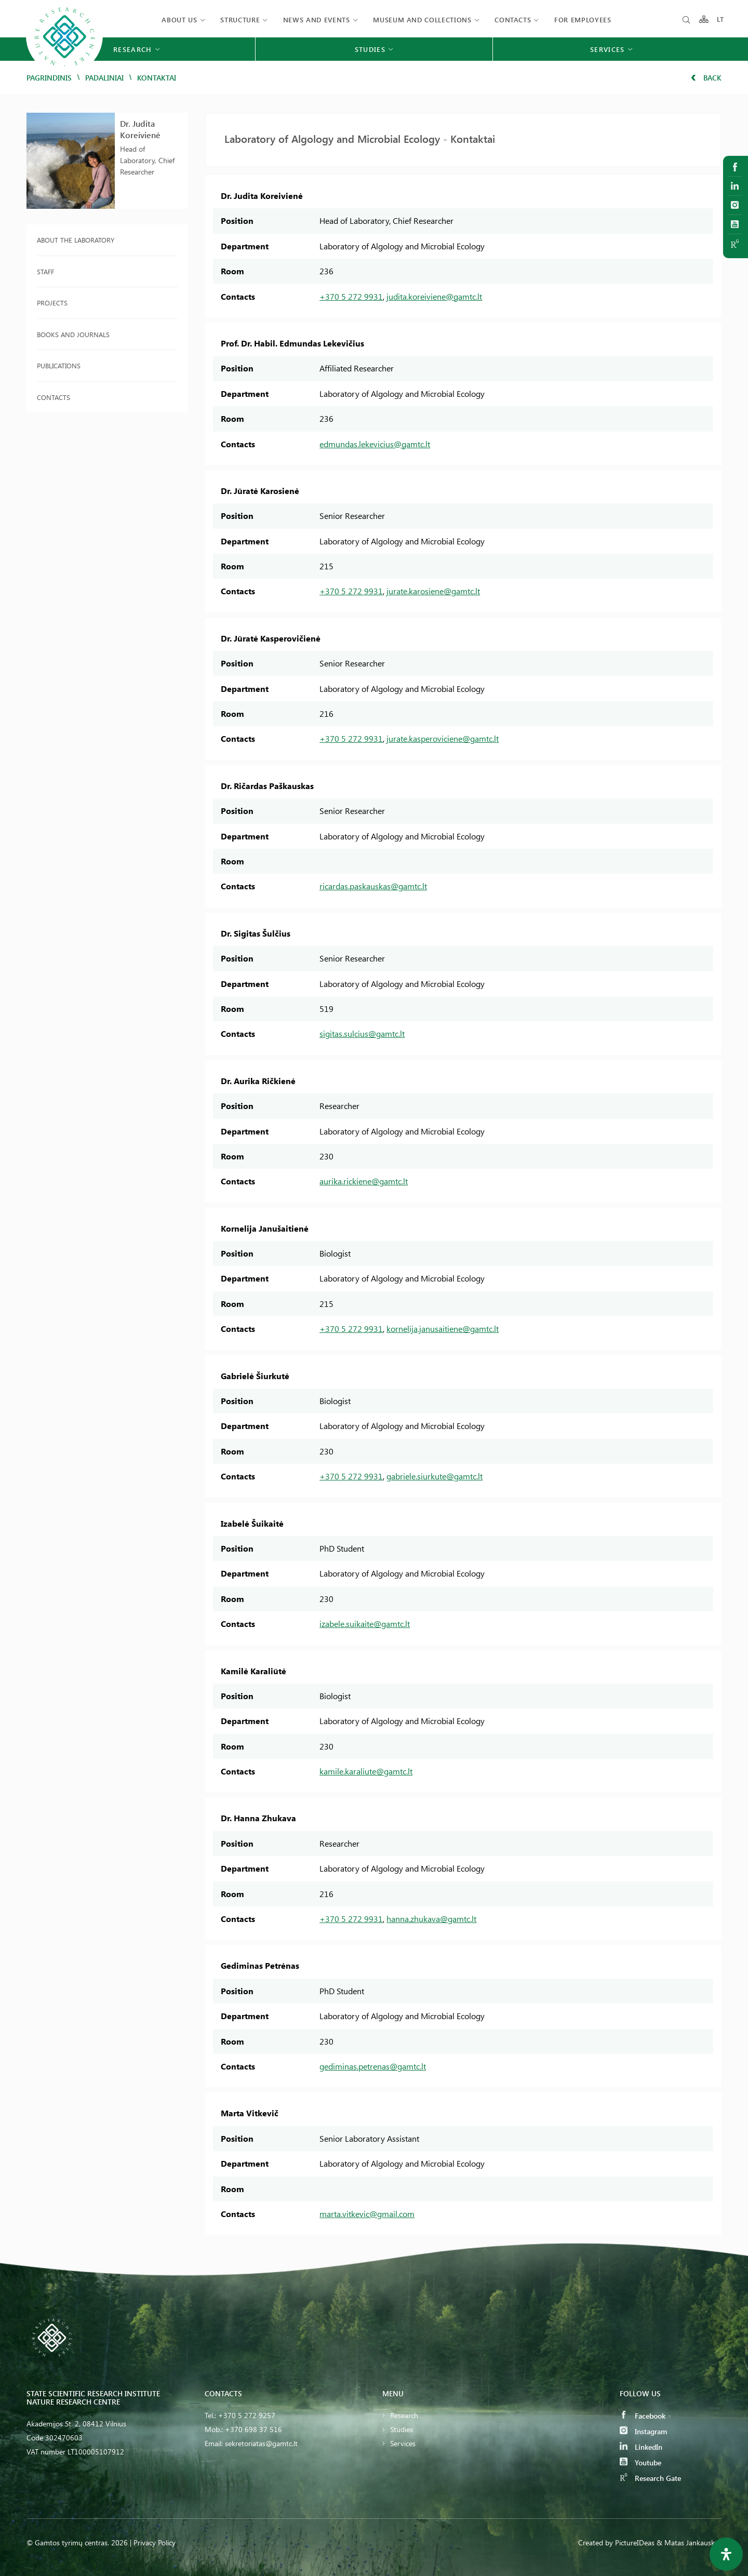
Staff (45, 271)
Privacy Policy (154, 2542)
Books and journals (73, 334)
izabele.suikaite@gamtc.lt (364, 1623)
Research (404, 2415)
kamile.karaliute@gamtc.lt (365, 1771)
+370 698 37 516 (253, 2429)
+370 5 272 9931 (351, 296)
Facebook (642, 2416)
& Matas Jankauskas (689, 2542)
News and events (316, 19)
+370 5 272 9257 (246, 2415)
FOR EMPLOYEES (582, 19)
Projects (52, 302)
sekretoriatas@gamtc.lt (261, 2443)
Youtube (640, 2462)
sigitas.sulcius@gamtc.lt (362, 1033)
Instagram (643, 2431)
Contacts (513, 19)
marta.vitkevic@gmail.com (367, 2213)
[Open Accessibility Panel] (726, 2554)
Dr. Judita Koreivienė (140, 129)
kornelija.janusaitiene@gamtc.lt (442, 1328)
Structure (240, 19)
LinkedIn (641, 2447)
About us (179, 19)
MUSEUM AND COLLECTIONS (422, 19)
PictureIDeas (634, 2542)
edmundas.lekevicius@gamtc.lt (374, 443)
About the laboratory (75, 239)
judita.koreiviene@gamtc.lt (434, 296)
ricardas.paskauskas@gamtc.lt (373, 885)
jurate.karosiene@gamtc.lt (433, 590)
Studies (401, 2429)
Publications (59, 365)
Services (403, 2443)
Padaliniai (104, 78)
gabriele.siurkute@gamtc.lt (434, 1476)
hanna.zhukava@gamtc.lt (431, 1918)
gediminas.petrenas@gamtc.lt (372, 2066)
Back (706, 78)
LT (721, 19)
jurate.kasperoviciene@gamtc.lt (442, 738)
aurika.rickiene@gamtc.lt (363, 1181)
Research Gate (650, 2478)
